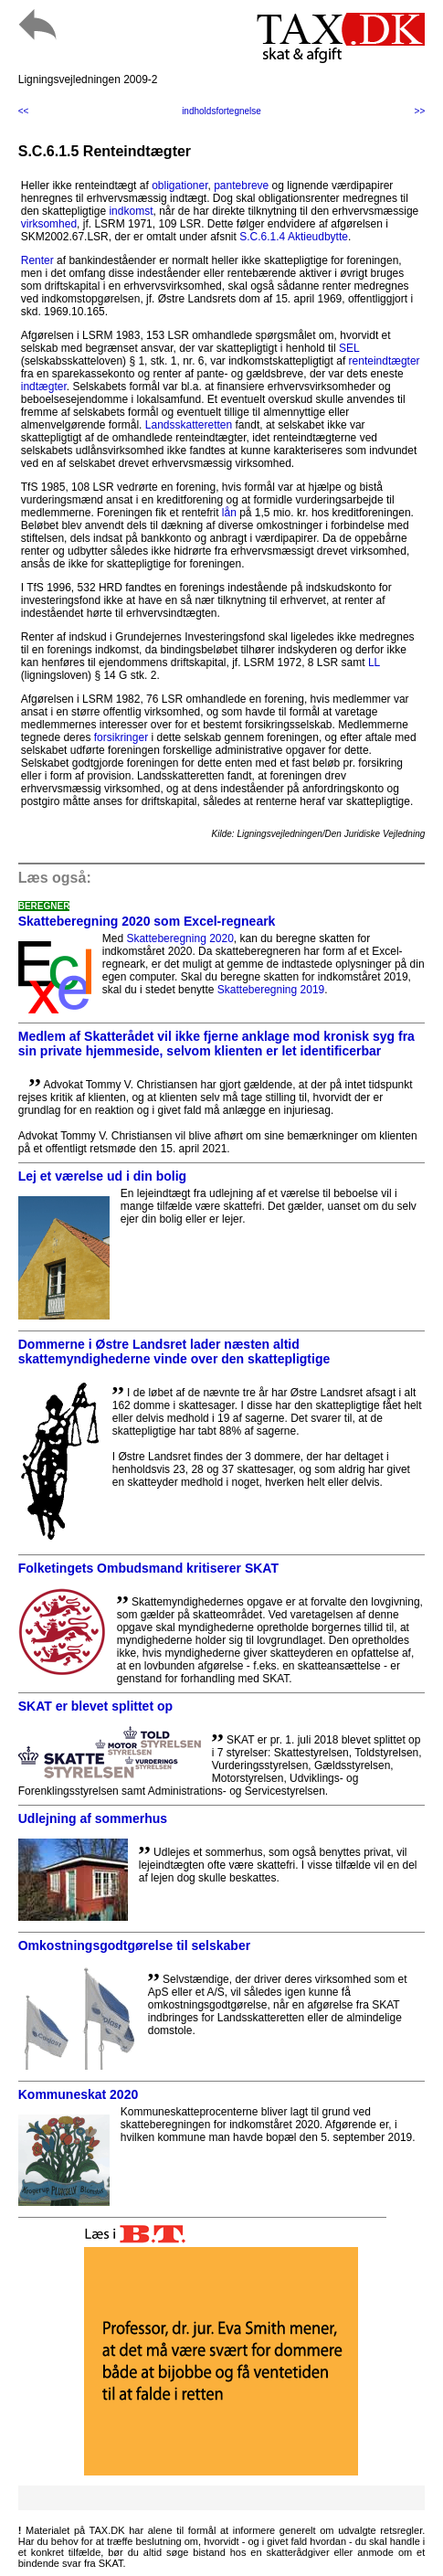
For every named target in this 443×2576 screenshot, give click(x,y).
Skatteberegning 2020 (179, 938)
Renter (37, 260)
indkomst (131, 211)
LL (374, 662)
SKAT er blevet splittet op (95, 1706)
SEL (349, 348)
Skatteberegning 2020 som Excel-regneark (147, 921)
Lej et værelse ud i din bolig (102, 1176)
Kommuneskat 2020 (78, 2094)
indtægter (44, 386)
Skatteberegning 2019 (270, 989)
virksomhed (49, 223)
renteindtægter (384, 361)
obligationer (179, 185)
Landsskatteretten (188, 425)
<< (23, 111)
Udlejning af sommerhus (92, 1818)
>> (420, 111)
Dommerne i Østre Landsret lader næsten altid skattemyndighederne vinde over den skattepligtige (174, 1351)
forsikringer (121, 737)
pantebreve (241, 185)
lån (229, 512)
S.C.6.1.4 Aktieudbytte (293, 236)
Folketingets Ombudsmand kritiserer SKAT (148, 1568)
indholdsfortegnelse (221, 111)
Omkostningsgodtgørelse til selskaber (134, 1945)
